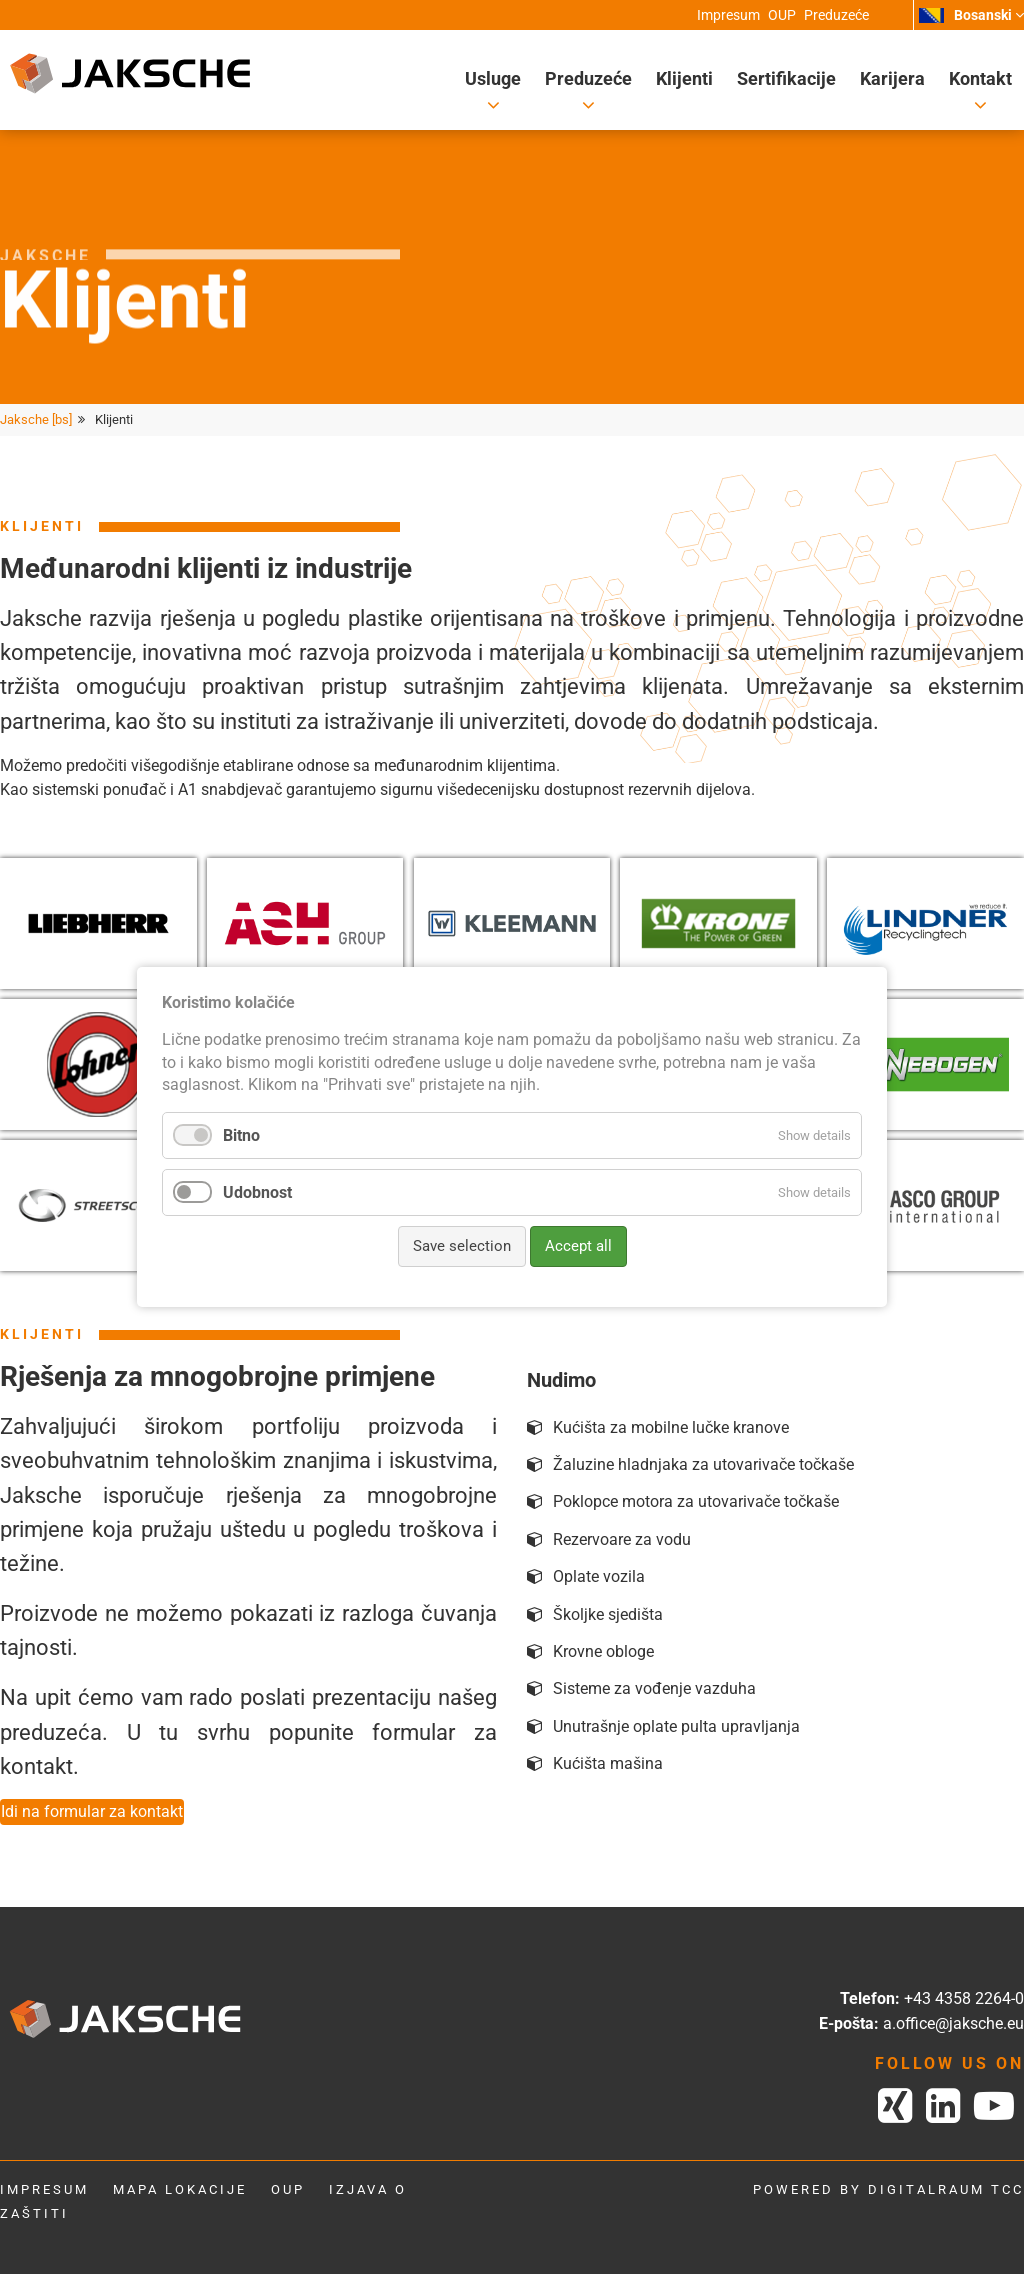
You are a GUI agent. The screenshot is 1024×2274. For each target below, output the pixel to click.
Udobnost (257, 1192)
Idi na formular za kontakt (92, 1811)
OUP (288, 2189)
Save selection (462, 1246)
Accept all (578, 1246)
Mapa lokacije (180, 2189)
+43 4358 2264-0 (964, 1998)
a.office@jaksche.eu (953, 2023)
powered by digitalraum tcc (888, 2189)
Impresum (44, 2189)
